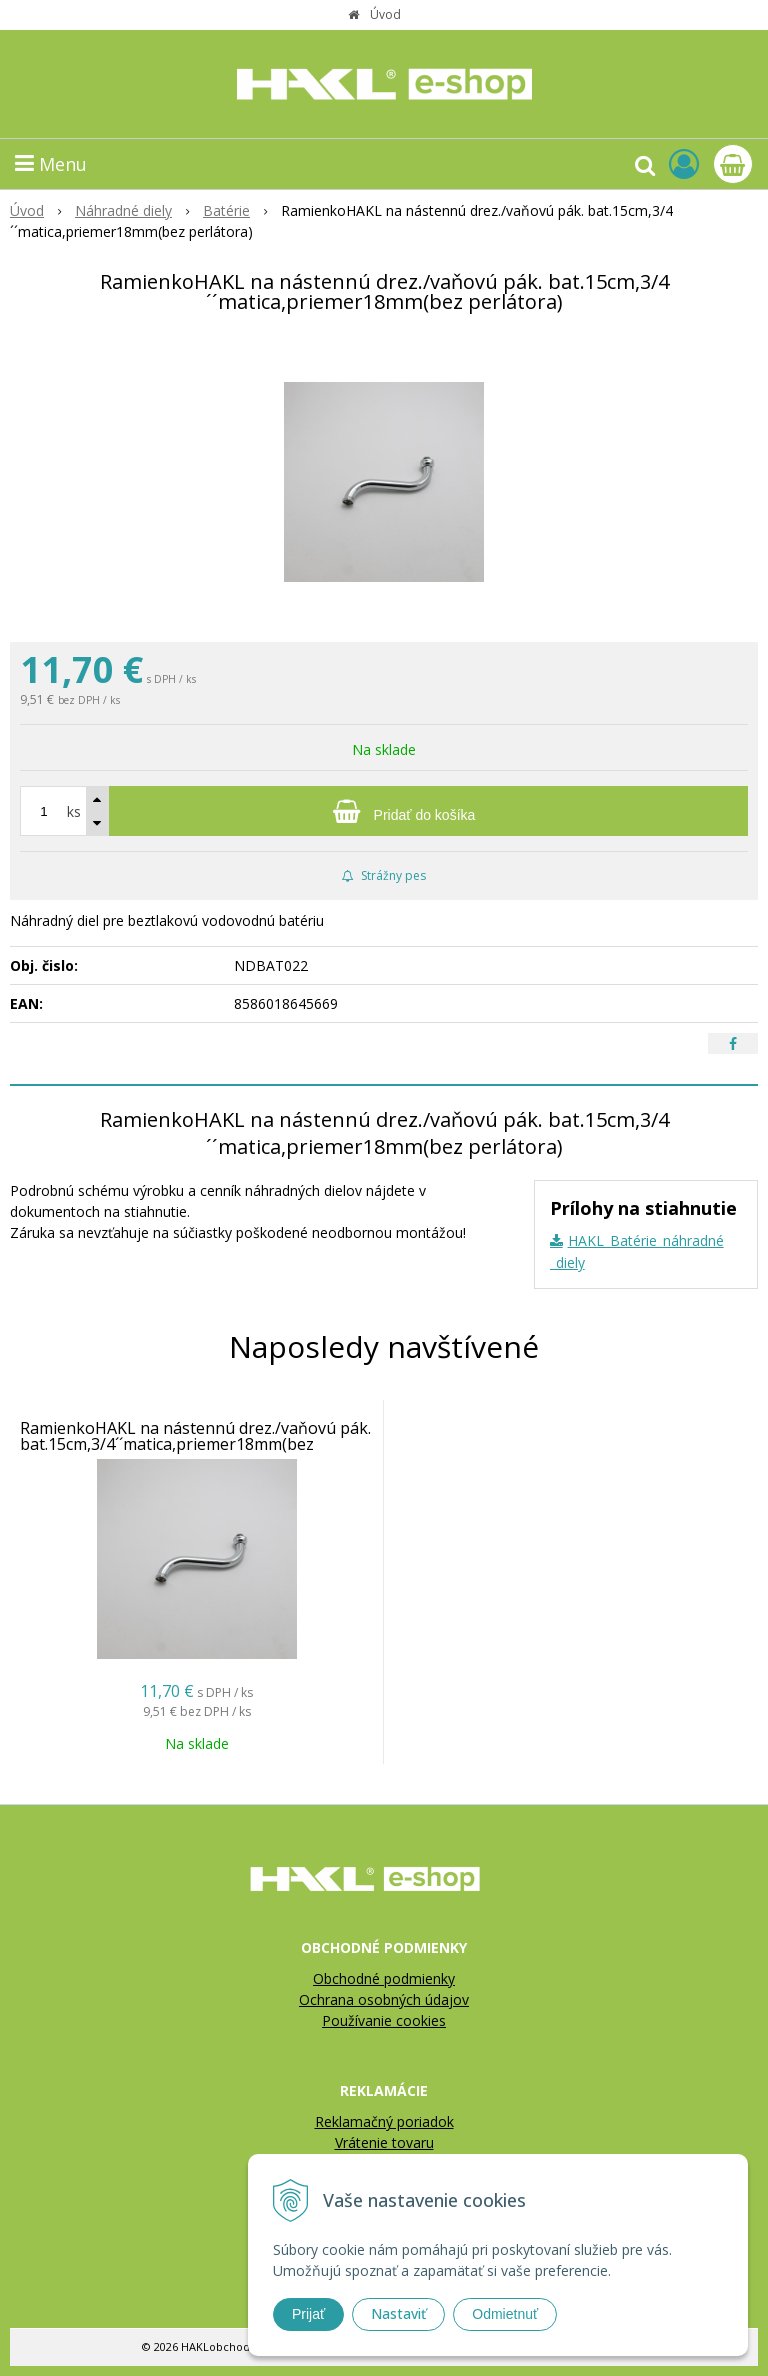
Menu (51, 164)
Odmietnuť (505, 2314)
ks (74, 811)
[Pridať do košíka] (384, 811)
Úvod (385, 14)
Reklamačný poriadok (384, 2121)
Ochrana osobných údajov (384, 1999)
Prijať (308, 2314)
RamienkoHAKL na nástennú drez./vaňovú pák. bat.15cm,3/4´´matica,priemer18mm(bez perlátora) (195, 1444)
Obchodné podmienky (384, 1978)
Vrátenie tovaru (384, 2142)
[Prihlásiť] (684, 163)
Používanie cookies (384, 2020)
